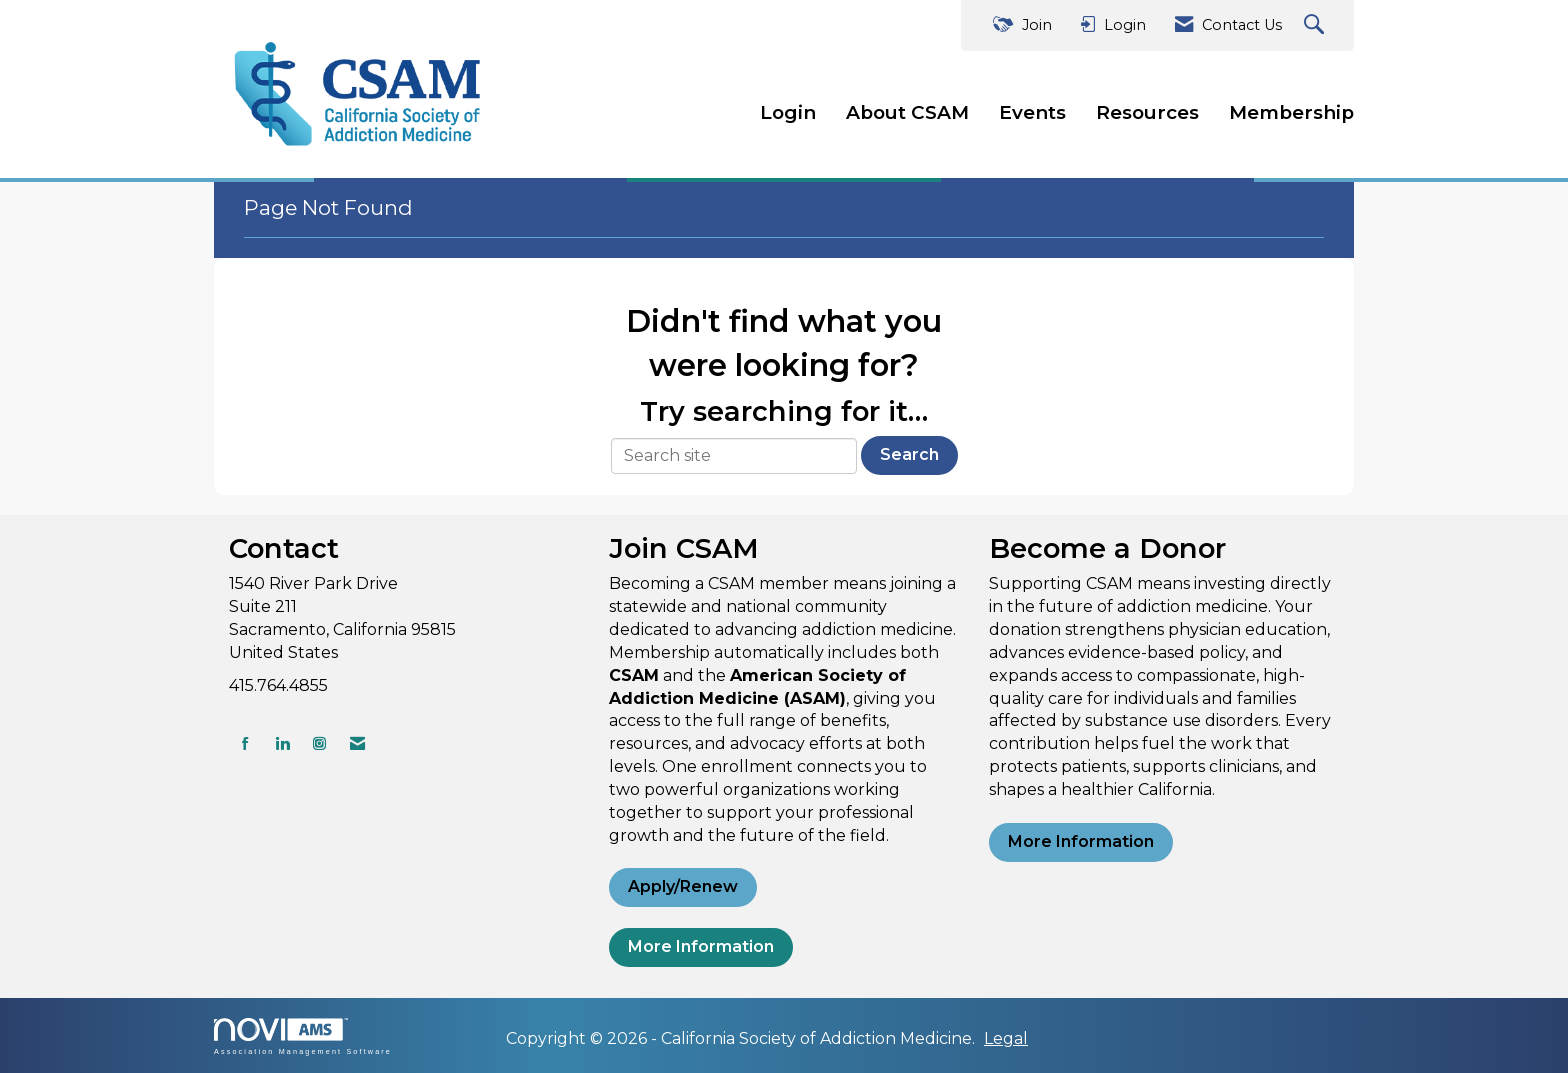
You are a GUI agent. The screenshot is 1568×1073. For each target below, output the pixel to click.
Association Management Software (303, 1036)
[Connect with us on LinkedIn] (282, 743)
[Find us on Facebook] (245, 743)
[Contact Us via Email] (357, 743)
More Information (701, 946)
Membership (1291, 112)
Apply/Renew (683, 886)
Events (1032, 112)
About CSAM (907, 112)
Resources (1147, 112)
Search (909, 454)
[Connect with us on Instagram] (319, 743)
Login (788, 112)
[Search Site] (1316, 25)
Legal (1006, 1038)
